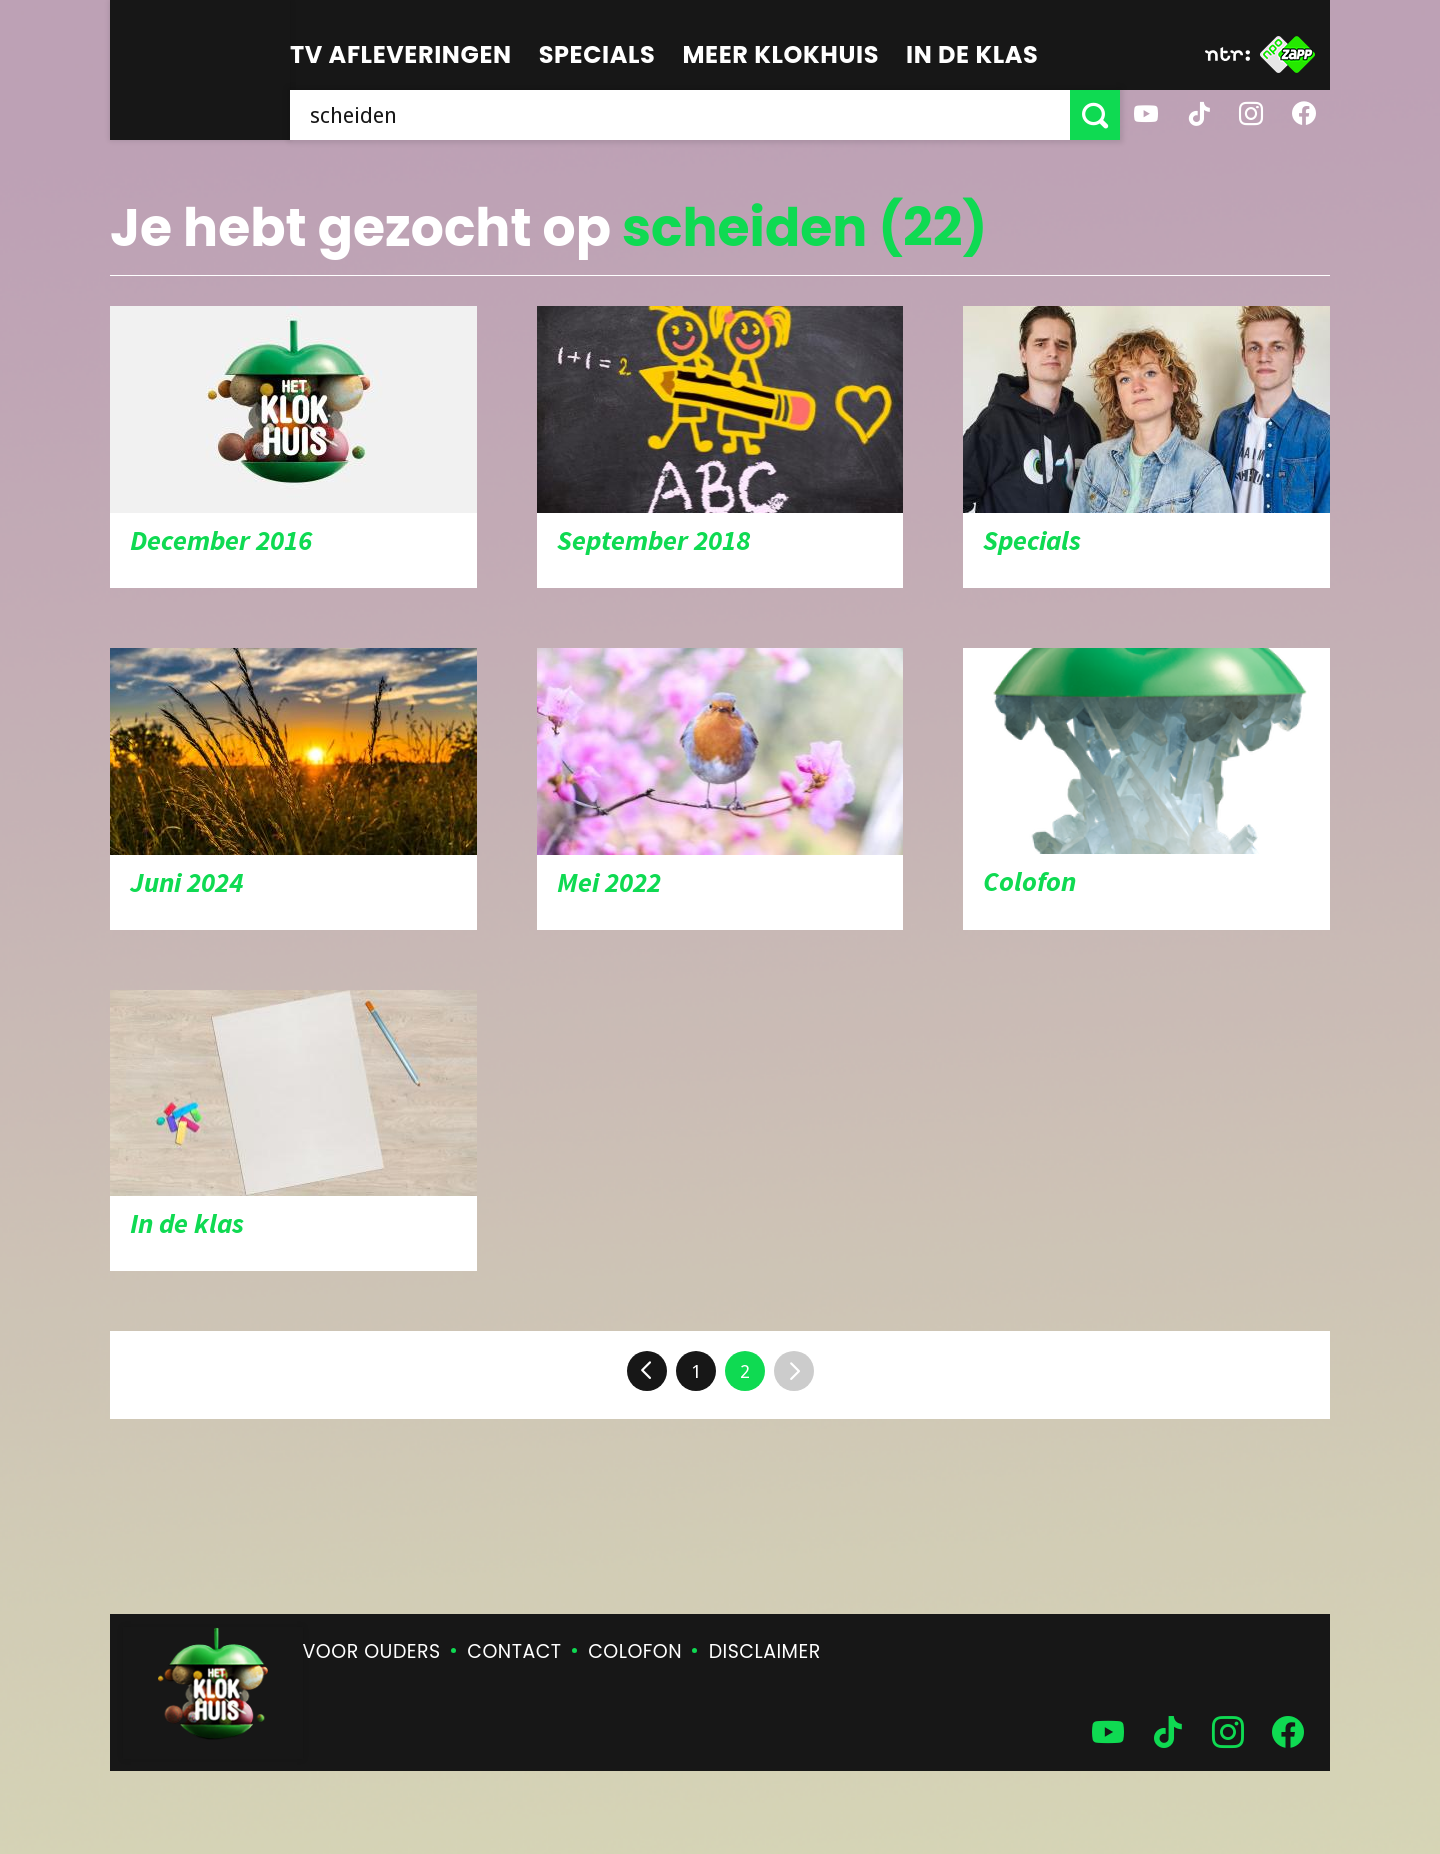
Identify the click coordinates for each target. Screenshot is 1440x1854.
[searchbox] (680, 115)
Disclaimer (765, 1651)
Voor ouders (372, 1651)
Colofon (635, 1651)
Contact (514, 1651)
